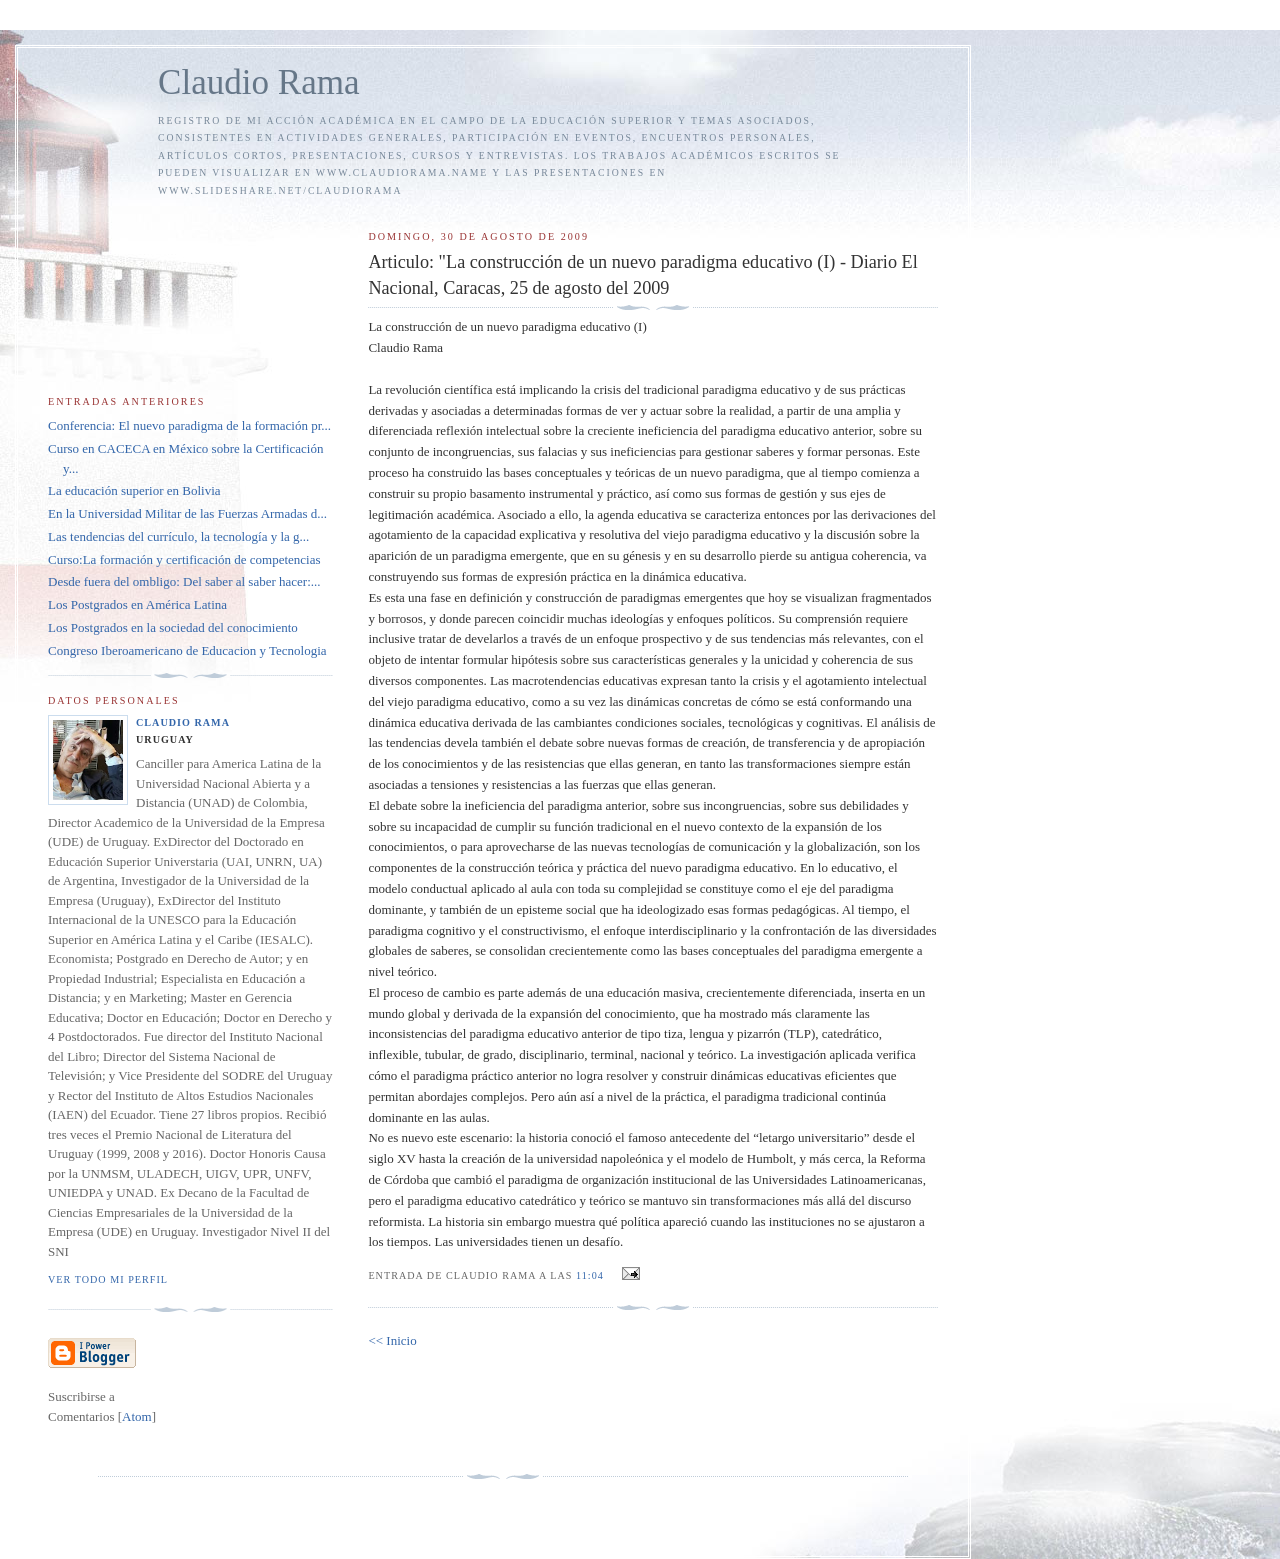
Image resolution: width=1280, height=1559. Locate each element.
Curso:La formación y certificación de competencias (184, 559)
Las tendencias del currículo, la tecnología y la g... (178, 536)
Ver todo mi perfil (108, 1279)
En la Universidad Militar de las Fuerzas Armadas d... (187, 513)
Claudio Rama (259, 82)
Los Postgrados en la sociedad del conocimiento (173, 627)
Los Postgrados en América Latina (137, 604)
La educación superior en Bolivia (134, 490)
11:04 (591, 1275)
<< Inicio (392, 1340)
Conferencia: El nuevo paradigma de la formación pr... (189, 425)
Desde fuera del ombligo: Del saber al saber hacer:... (184, 581)
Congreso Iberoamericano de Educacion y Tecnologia (187, 650)
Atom (137, 1416)
